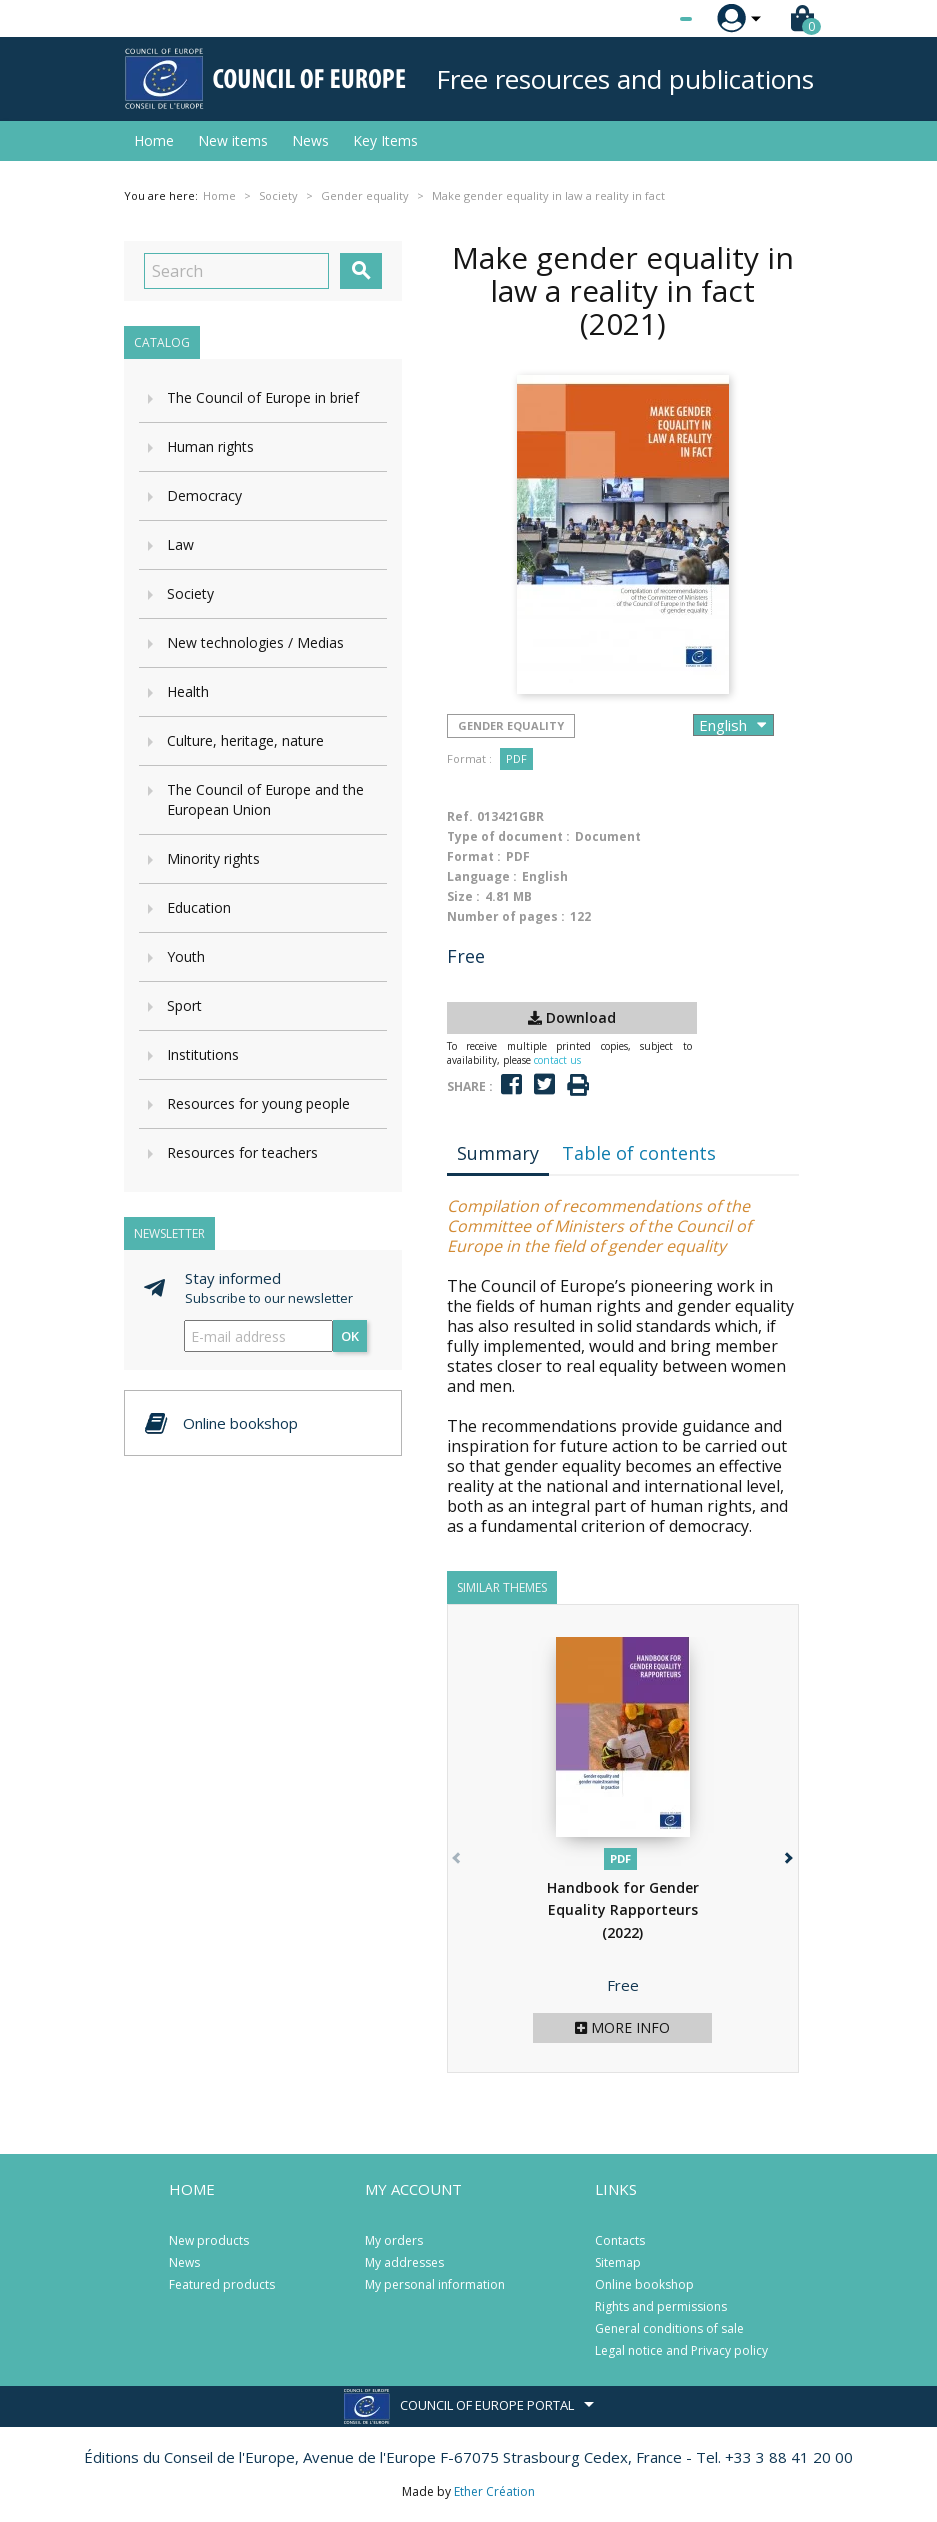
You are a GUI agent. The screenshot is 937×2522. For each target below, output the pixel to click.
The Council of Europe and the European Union (265, 799)
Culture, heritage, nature (245, 740)
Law (180, 544)
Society (190, 593)
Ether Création (494, 2491)
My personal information (435, 2284)
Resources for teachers (242, 1152)
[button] (787, 1854)
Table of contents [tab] (639, 1153)
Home (154, 140)
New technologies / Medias (255, 642)
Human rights (210, 446)
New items (233, 140)
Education (199, 907)
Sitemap (618, 2262)
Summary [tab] (498, 1153)
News (310, 140)
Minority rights (213, 858)
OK (350, 1336)
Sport (184, 1005)
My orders (394, 2240)
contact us (557, 1060)
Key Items (385, 140)
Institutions (203, 1054)
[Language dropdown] (648, 19)
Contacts (620, 2240)
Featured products (222, 2284)
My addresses (404, 2262)
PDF (516, 758)
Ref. (460, 816)
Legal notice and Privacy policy (681, 2350)
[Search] (236, 271)
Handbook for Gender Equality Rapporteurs (623, 1910)
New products (209, 2240)
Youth (186, 956)
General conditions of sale (669, 2328)
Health (188, 691)
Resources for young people (258, 1103)
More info (622, 2027)
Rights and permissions (661, 2306)
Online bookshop (644, 2284)
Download (572, 1017)
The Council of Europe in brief (263, 397)
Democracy (204, 495)
